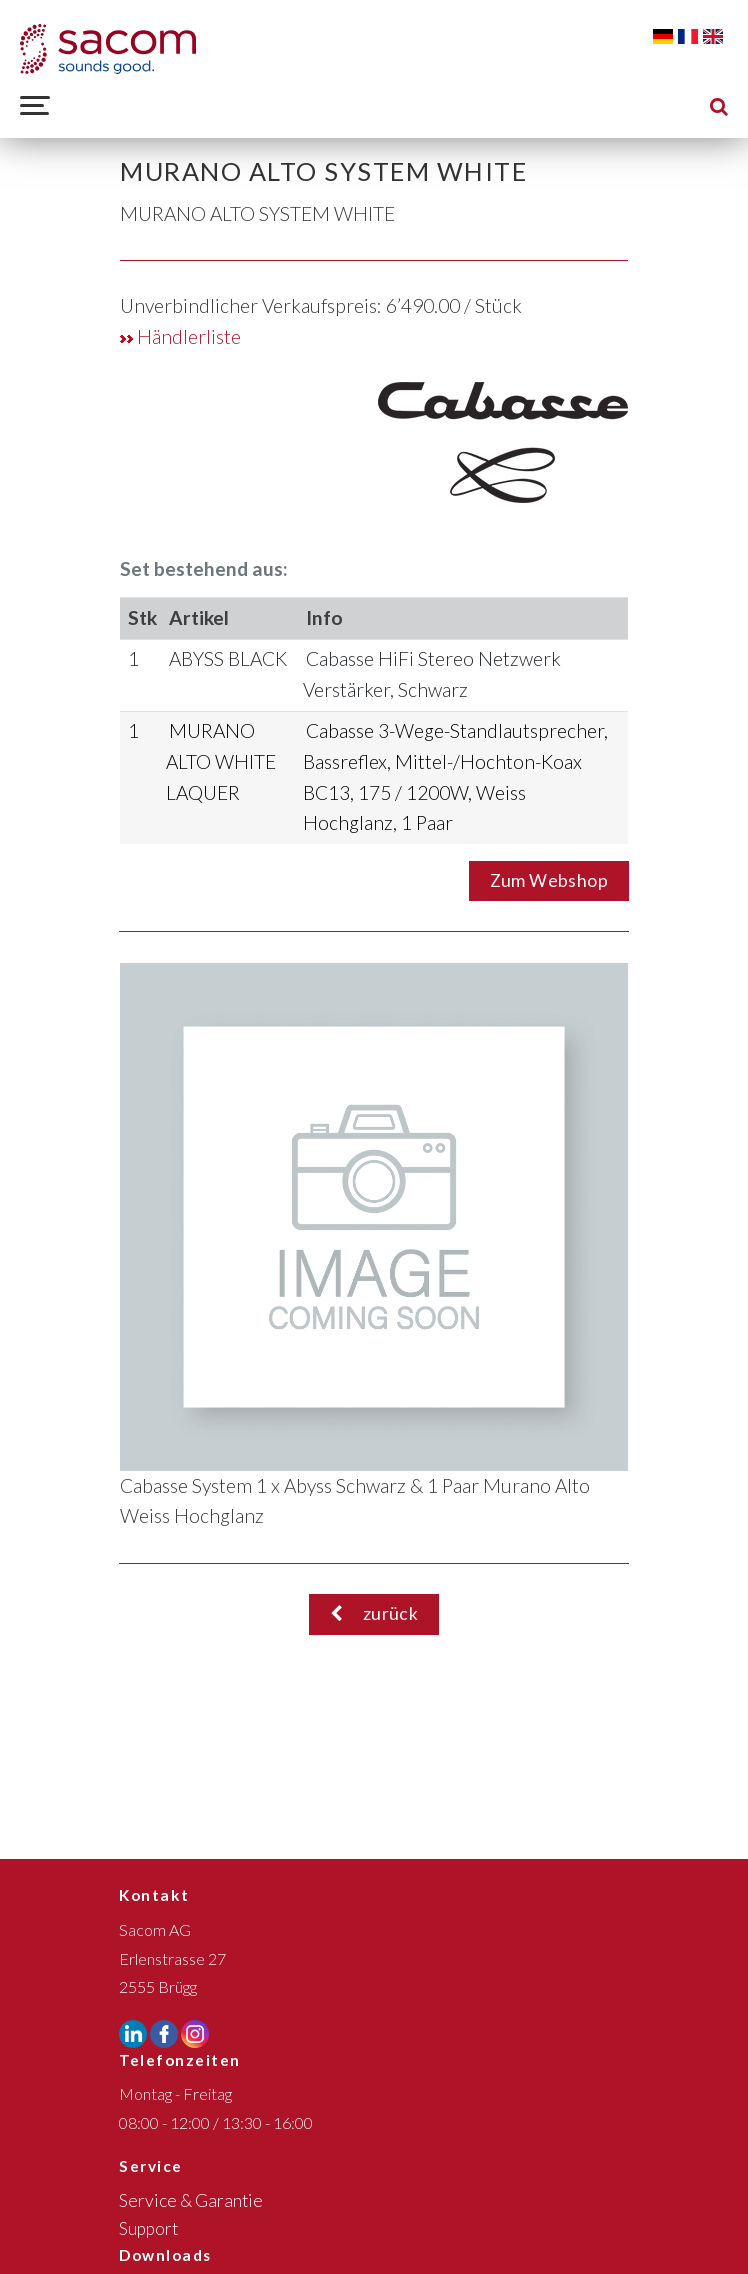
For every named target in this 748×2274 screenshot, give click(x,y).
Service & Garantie (191, 2200)
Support (148, 2228)
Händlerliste (180, 336)
